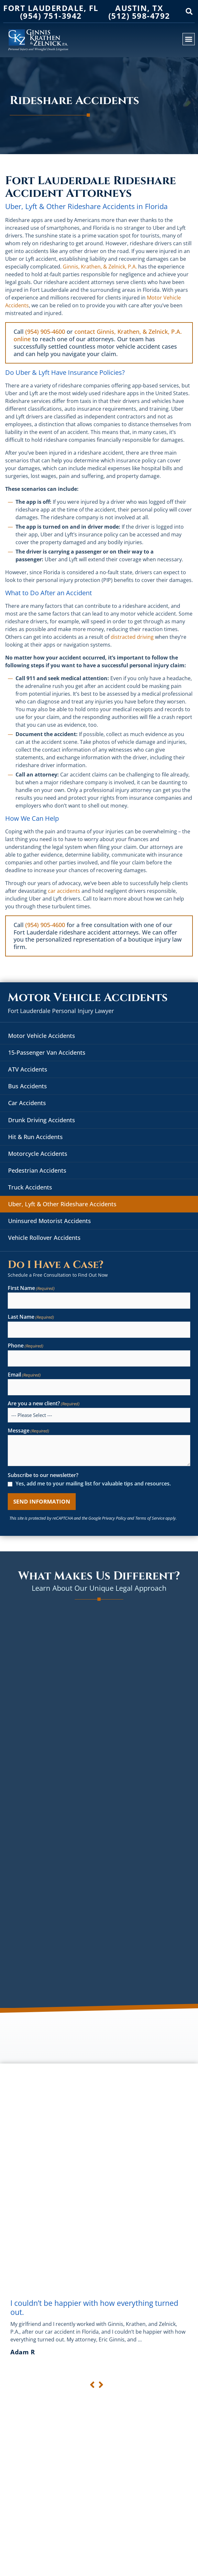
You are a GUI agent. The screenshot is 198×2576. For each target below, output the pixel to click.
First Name (31, 1288)
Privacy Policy (114, 1518)
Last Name (31, 1317)
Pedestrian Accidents (37, 1170)
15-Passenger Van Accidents (46, 1052)
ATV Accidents (27, 1069)
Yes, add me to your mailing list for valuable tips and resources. (93, 1484)
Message (28, 1431)
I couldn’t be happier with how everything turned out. (94, 2307)
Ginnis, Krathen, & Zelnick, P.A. (100, 266)
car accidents (64, 890)
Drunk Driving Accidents (41, 1120)
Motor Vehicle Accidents (41, 1036)
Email (24, 1375)
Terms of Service (149, 1518)
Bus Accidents (27, 1086)
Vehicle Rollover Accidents (44, 1237)
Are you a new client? (44, 1403)
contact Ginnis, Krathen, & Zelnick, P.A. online (98, 335)
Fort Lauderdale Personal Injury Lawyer (61, 1011)
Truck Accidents (30, 1187)
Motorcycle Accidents (37, 1153)
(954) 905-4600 (45, 331)
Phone (25, 1346)
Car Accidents (27, 1103)
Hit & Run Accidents (35, 1137)
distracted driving (132, 636)
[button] (189, 11)
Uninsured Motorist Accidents (49, 1221)
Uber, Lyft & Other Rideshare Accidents (62, 1204)
